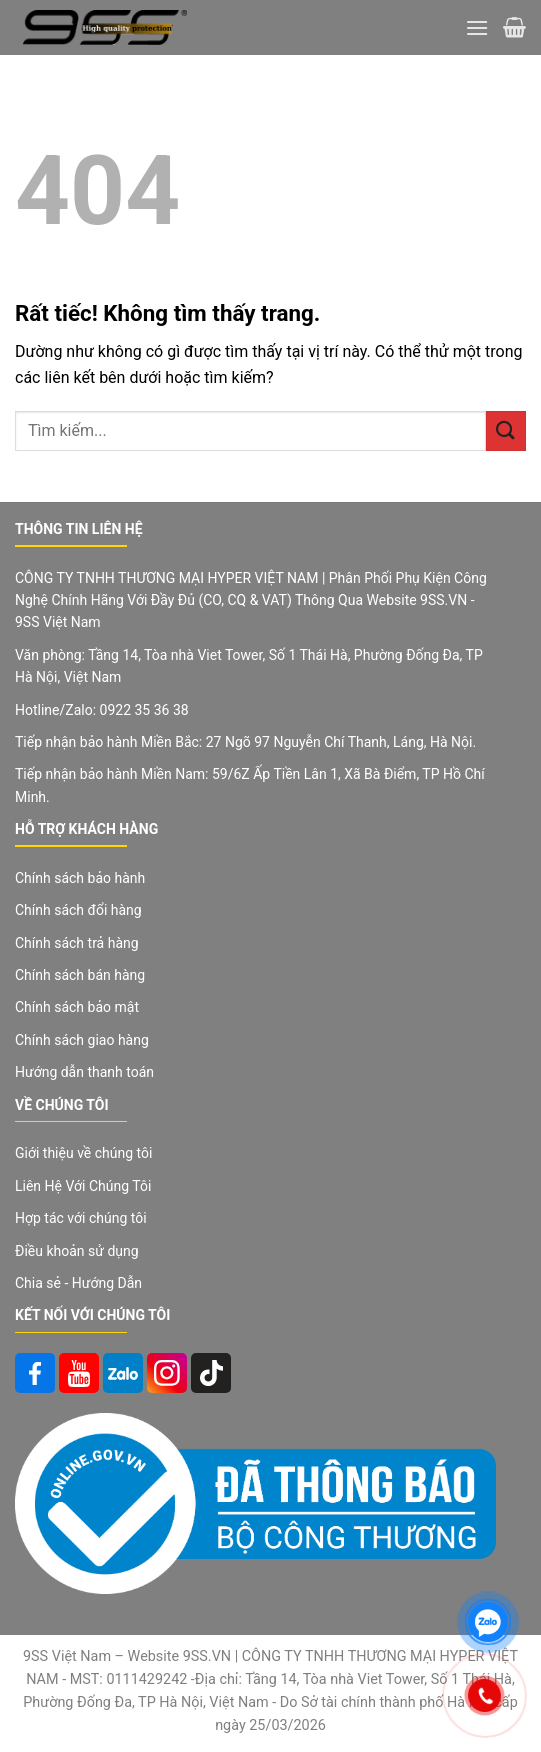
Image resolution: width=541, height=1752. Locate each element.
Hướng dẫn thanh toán (84, 1072)
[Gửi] (506, 430)
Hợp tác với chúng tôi (81, 1218)
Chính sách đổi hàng (78, 910)
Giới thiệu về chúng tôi (83, 1153)
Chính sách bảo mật (77, 1007)
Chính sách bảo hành (80, 878)
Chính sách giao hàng (82, 1040)
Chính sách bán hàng (80, 975)
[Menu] (477, 27)
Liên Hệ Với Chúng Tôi (83, 1186)
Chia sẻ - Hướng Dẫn (78, 1283)
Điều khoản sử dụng (77, 1251)
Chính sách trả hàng (77, 943)
